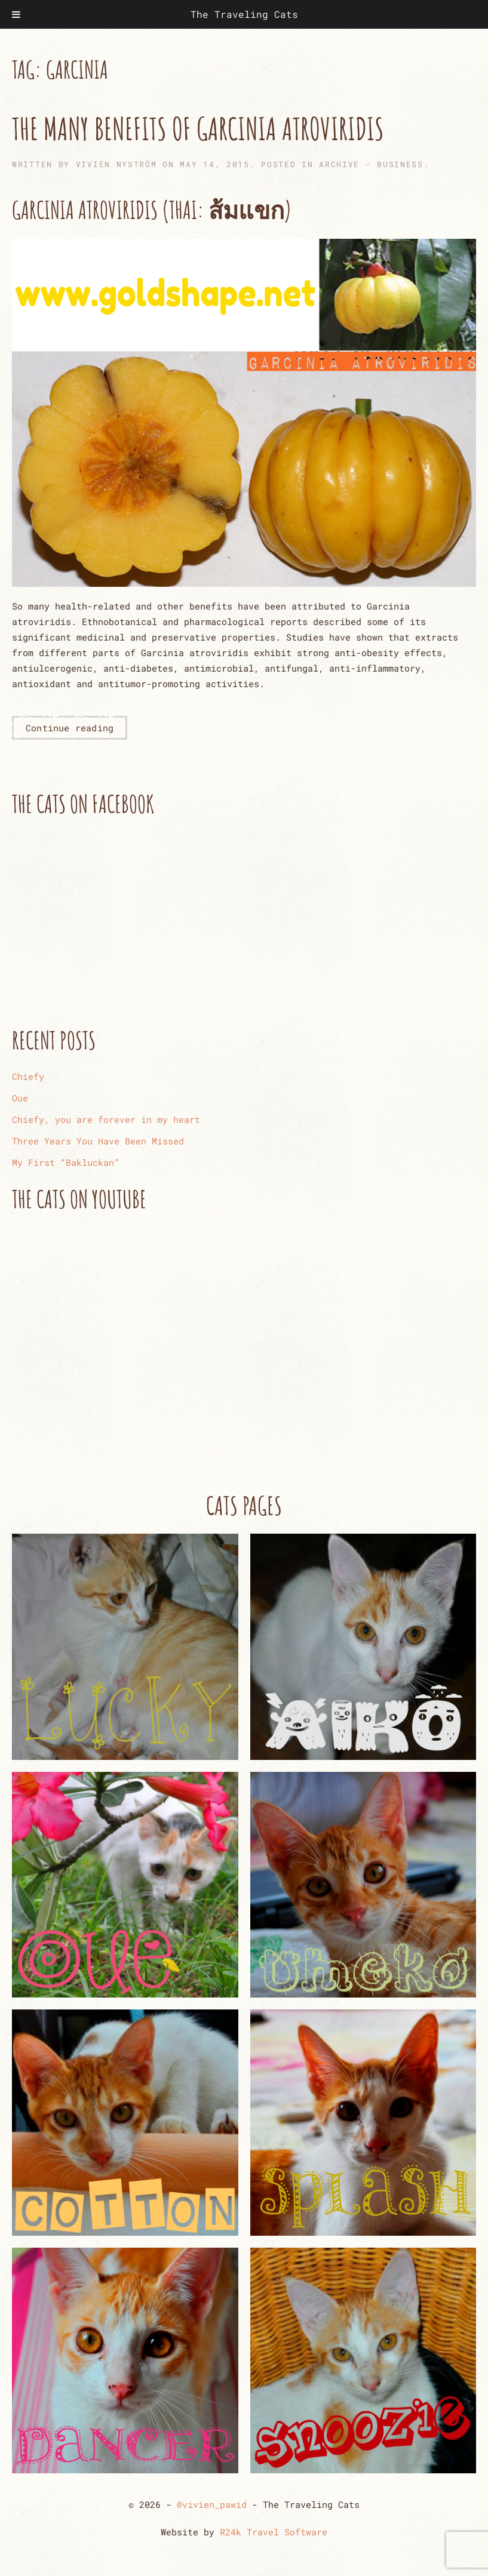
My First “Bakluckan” (65, 1162)
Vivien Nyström (116, 164)
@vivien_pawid (212, 2504)
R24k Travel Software (273, 2532)
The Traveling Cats (244, 14)
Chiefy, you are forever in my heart (106, 1119)
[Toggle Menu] (16, 14)
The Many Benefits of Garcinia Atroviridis (198, 128)
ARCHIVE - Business (371, 164)
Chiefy (28, 1076)
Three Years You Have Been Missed (98, 1141)
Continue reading (69, 728)
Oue (20, 1098)
